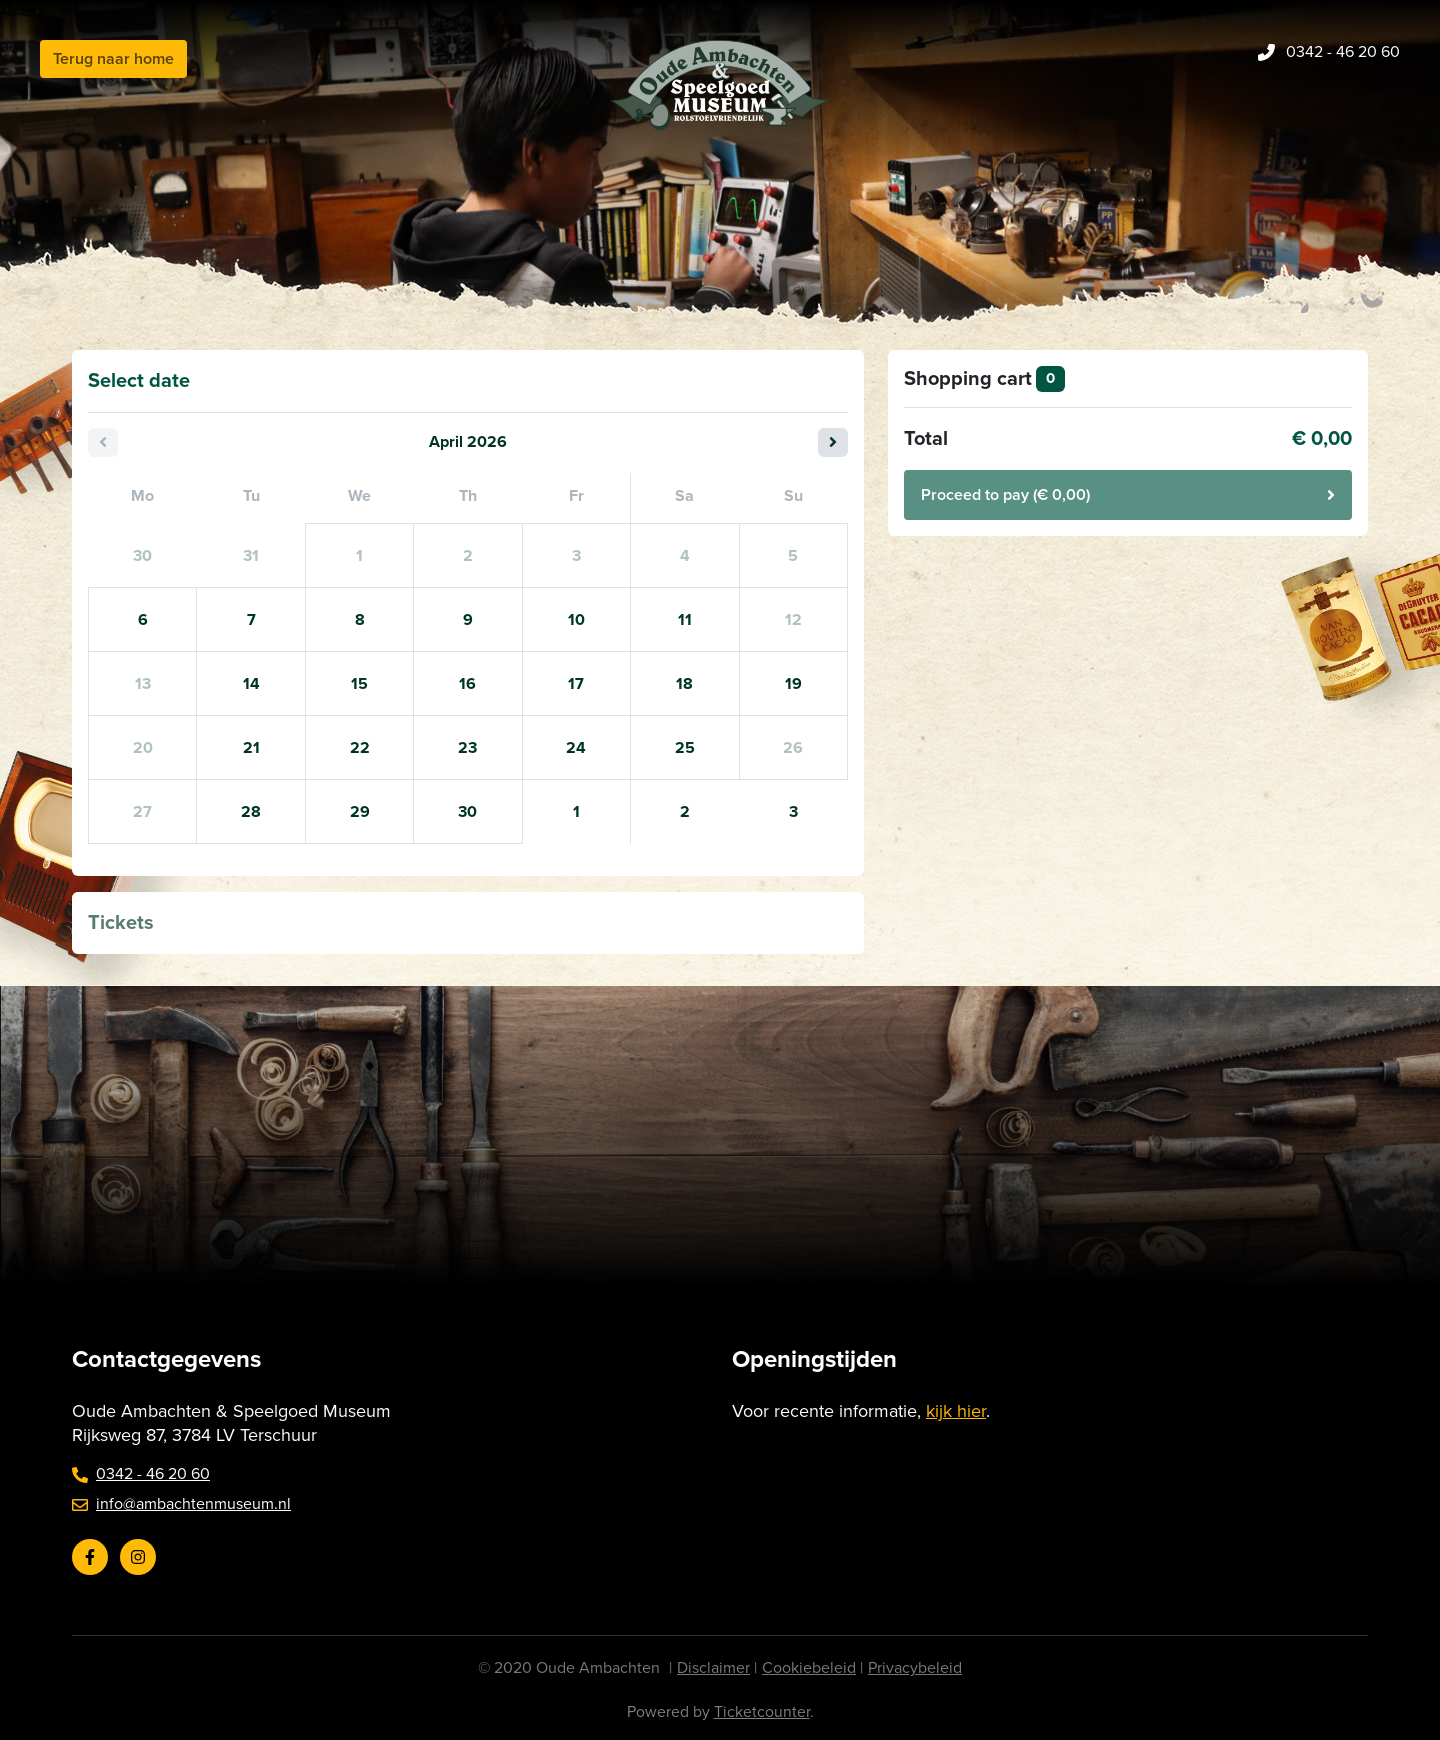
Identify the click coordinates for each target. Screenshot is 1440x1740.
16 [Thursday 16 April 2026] (467, 684)
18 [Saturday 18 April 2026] (684, 684)
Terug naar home (113, 59)
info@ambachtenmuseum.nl (181, 1504)
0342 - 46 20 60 (141, 1474)
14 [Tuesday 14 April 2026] (251, 684)
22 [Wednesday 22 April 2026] (360, 748)
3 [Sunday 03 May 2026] (793, 812)
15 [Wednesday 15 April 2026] (359, 684)
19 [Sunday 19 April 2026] (793, 684)
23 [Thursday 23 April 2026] (467, 748)
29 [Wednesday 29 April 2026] (360, 812)
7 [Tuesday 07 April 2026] (251, 620)
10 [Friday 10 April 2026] (576, 620)
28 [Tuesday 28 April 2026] (251, 812)
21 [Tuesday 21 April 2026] (251, 748)
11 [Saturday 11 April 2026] (685, 620)
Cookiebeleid (809, 1668)
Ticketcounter (762, 1712)
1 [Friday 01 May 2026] (576, 812)
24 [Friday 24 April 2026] (576, 748)
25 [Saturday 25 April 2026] (685, 748)
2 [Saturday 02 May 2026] (685, 812)
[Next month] (833, 442)
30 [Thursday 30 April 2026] (467, 812)
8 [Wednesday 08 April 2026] (360, 620)
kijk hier (956, 1411)
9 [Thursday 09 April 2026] (468, 620)
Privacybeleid (915, 1668)
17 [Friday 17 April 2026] (576, 684)
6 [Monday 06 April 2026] (143, 620)
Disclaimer (713, 1668)
